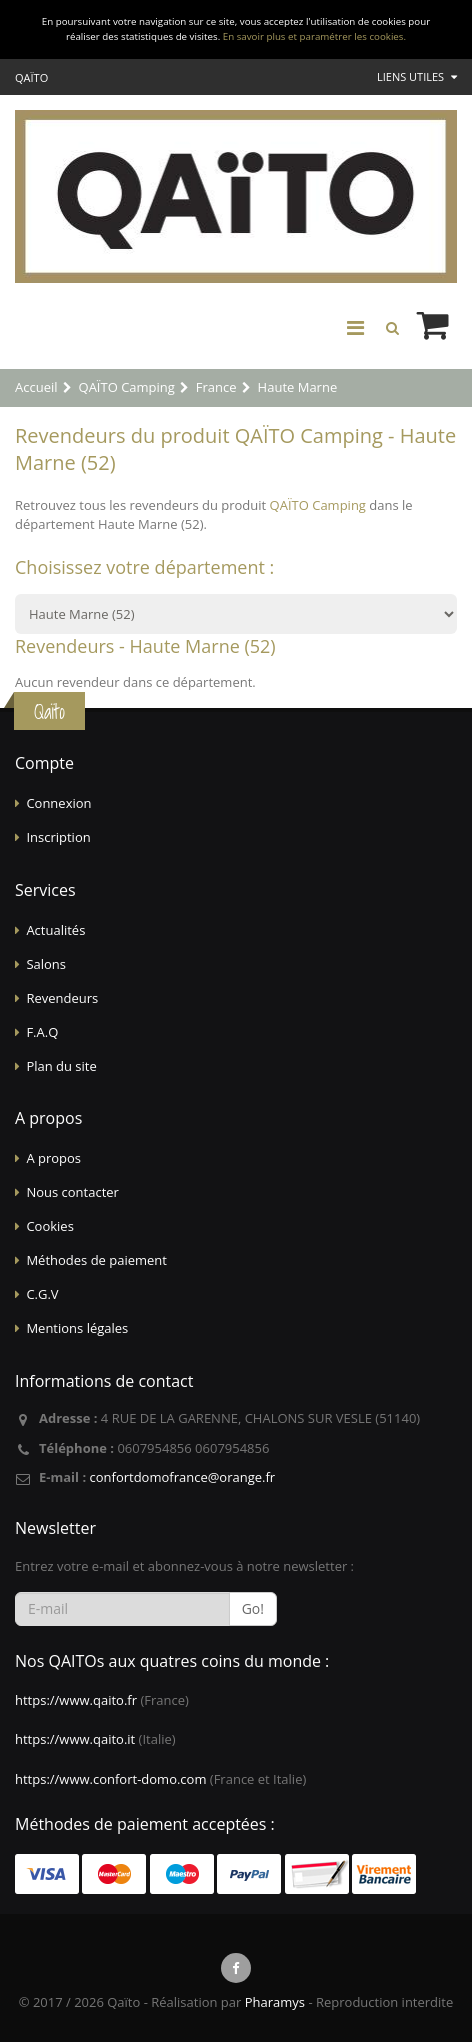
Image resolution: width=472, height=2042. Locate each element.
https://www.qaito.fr (76, 1700)
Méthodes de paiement (96, 1260)
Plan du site (61, 1066)
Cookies (49, 1226)
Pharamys (275, 2002)
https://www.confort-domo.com (110, 1779)
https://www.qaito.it (75, 1739)
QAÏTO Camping (318, 505)
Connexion (58, 803)
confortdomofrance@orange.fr (182, 1477)
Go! (253, 1608)
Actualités (55, 930)
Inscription (58, 837)
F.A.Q (42, 1032)
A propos (53, 1158)
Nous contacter (72, 1192)
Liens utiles (417, 76)
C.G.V (42, 1294)
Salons (46, 964)
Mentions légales (77, 1328)
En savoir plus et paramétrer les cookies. (314, 36)
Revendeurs (62, 998)
